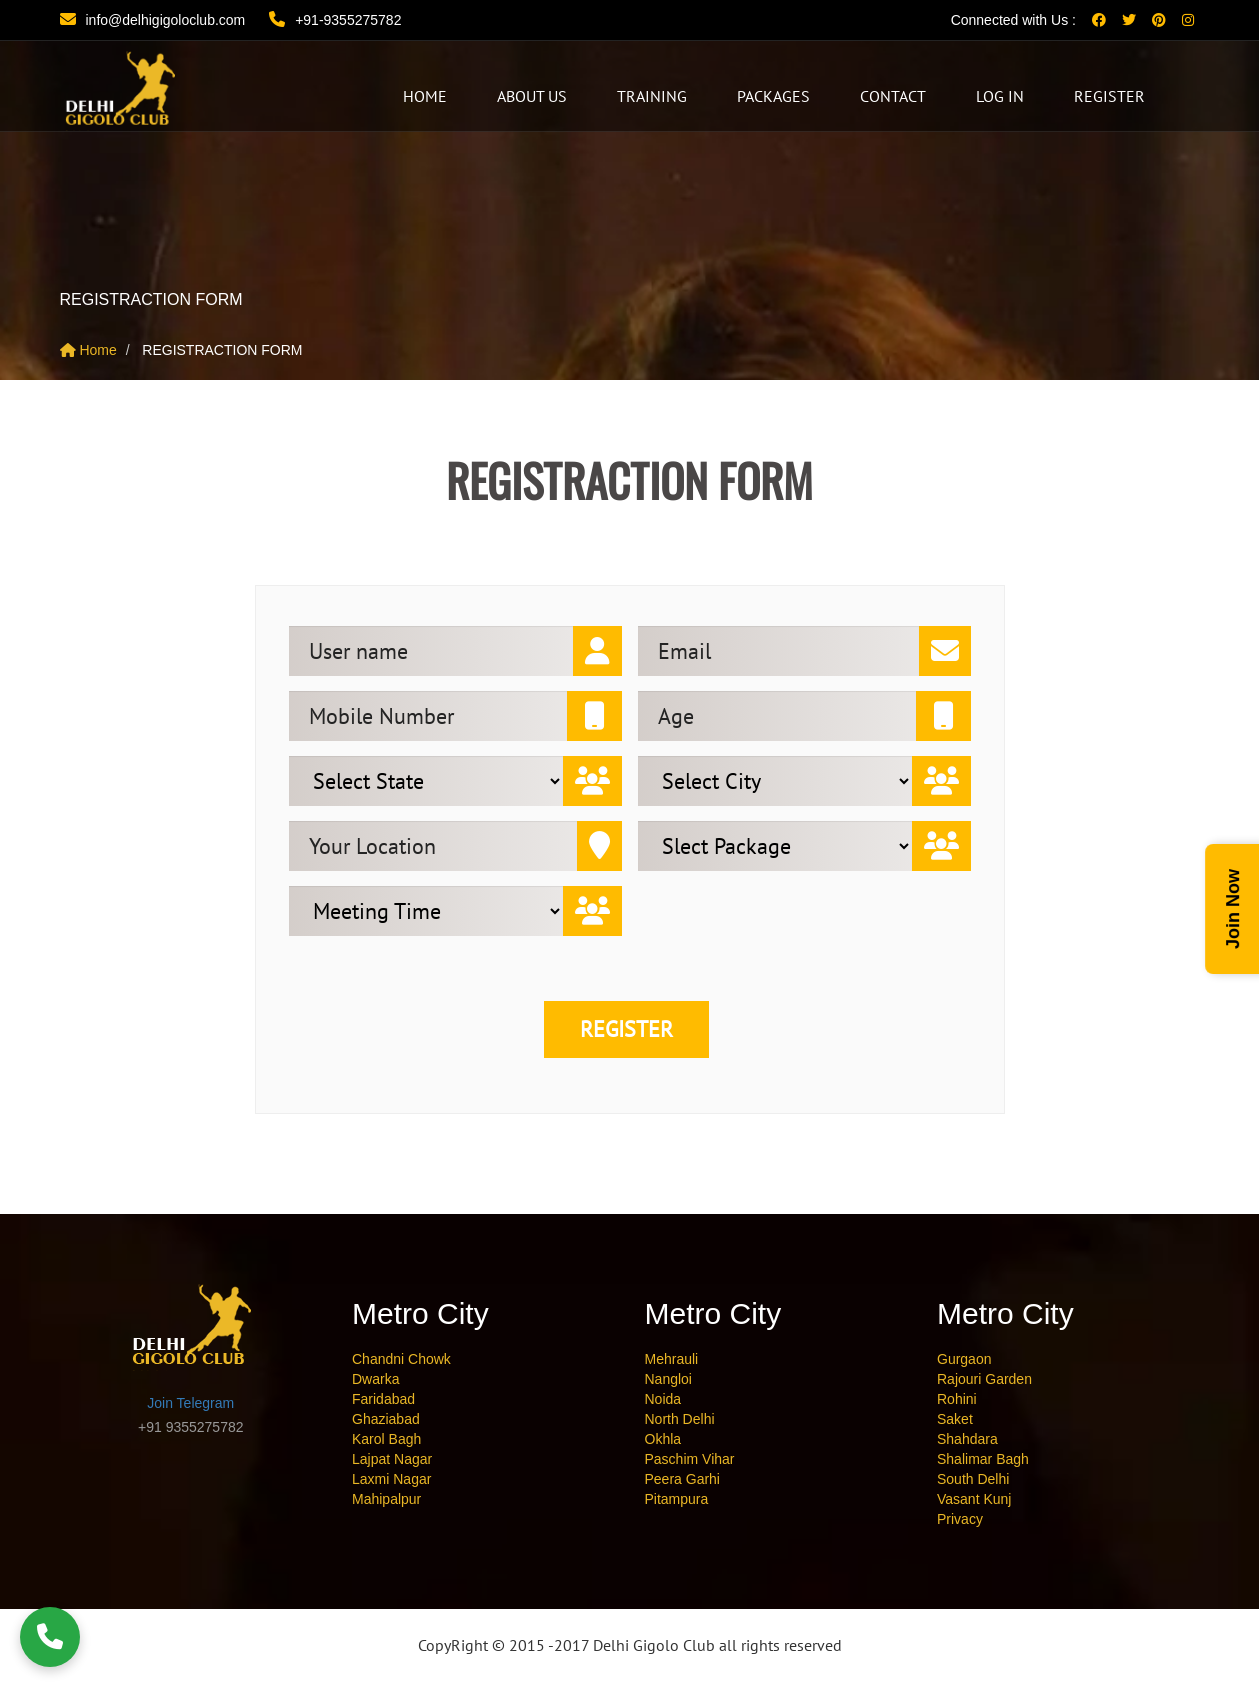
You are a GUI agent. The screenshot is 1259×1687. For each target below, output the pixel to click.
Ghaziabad (386, 1419)
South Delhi (973, 1479)
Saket (955, 1419)
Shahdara (967, 1439)
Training (652, 96)
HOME (425, 96)
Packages (773, 96)
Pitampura (677, 1499)
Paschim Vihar (690, 1459)
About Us (532, 96)
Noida (663, 1399)
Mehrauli (672, 1359)
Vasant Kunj (974, 1499)
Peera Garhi (682, 1479)
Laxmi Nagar (391, 1479)
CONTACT (893, 96)
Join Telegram (190, 1403)
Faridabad (383, 1399)
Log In (1000, 96)
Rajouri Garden (984, 1379)
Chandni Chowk (401, 1359)
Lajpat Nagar (392, 1459)
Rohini (957, 1399)
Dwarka (375, 1379)
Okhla (663, 1439)
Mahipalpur (386, 1499)
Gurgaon (964, 1359)
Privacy (960, 1519)
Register (1109, 96)
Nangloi (668, 1379)
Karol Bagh (386, 1439)
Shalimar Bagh (983, 1459)
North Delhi (680, 1419)
